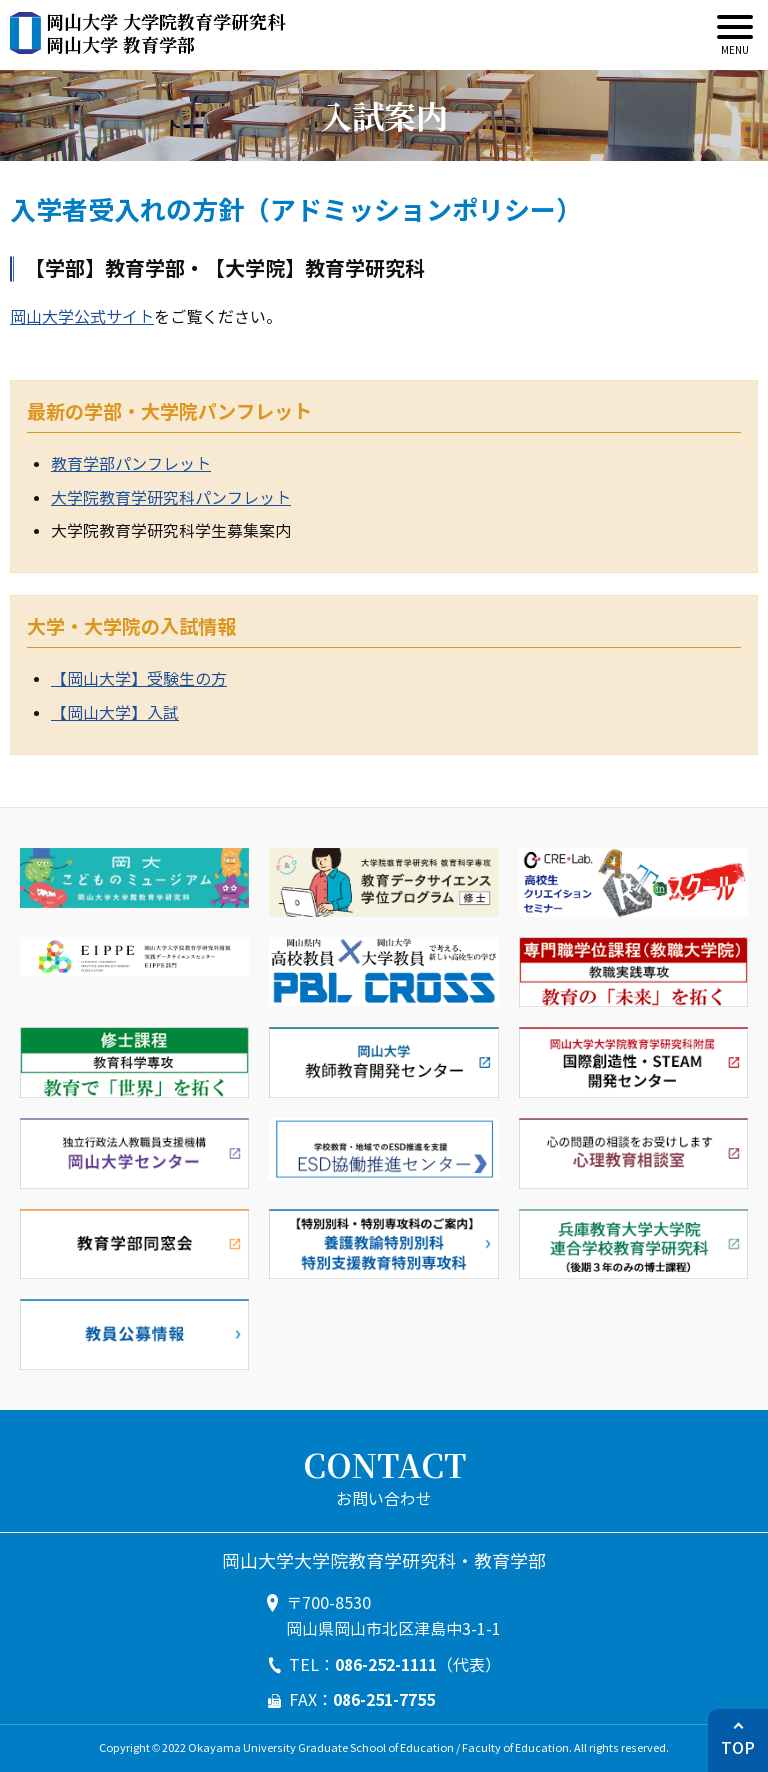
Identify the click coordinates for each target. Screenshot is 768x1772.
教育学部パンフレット (131, 464)
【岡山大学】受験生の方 (139, 679)
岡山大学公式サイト (82, 317)
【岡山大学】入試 (115, 713)
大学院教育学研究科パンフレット (171, 498)
